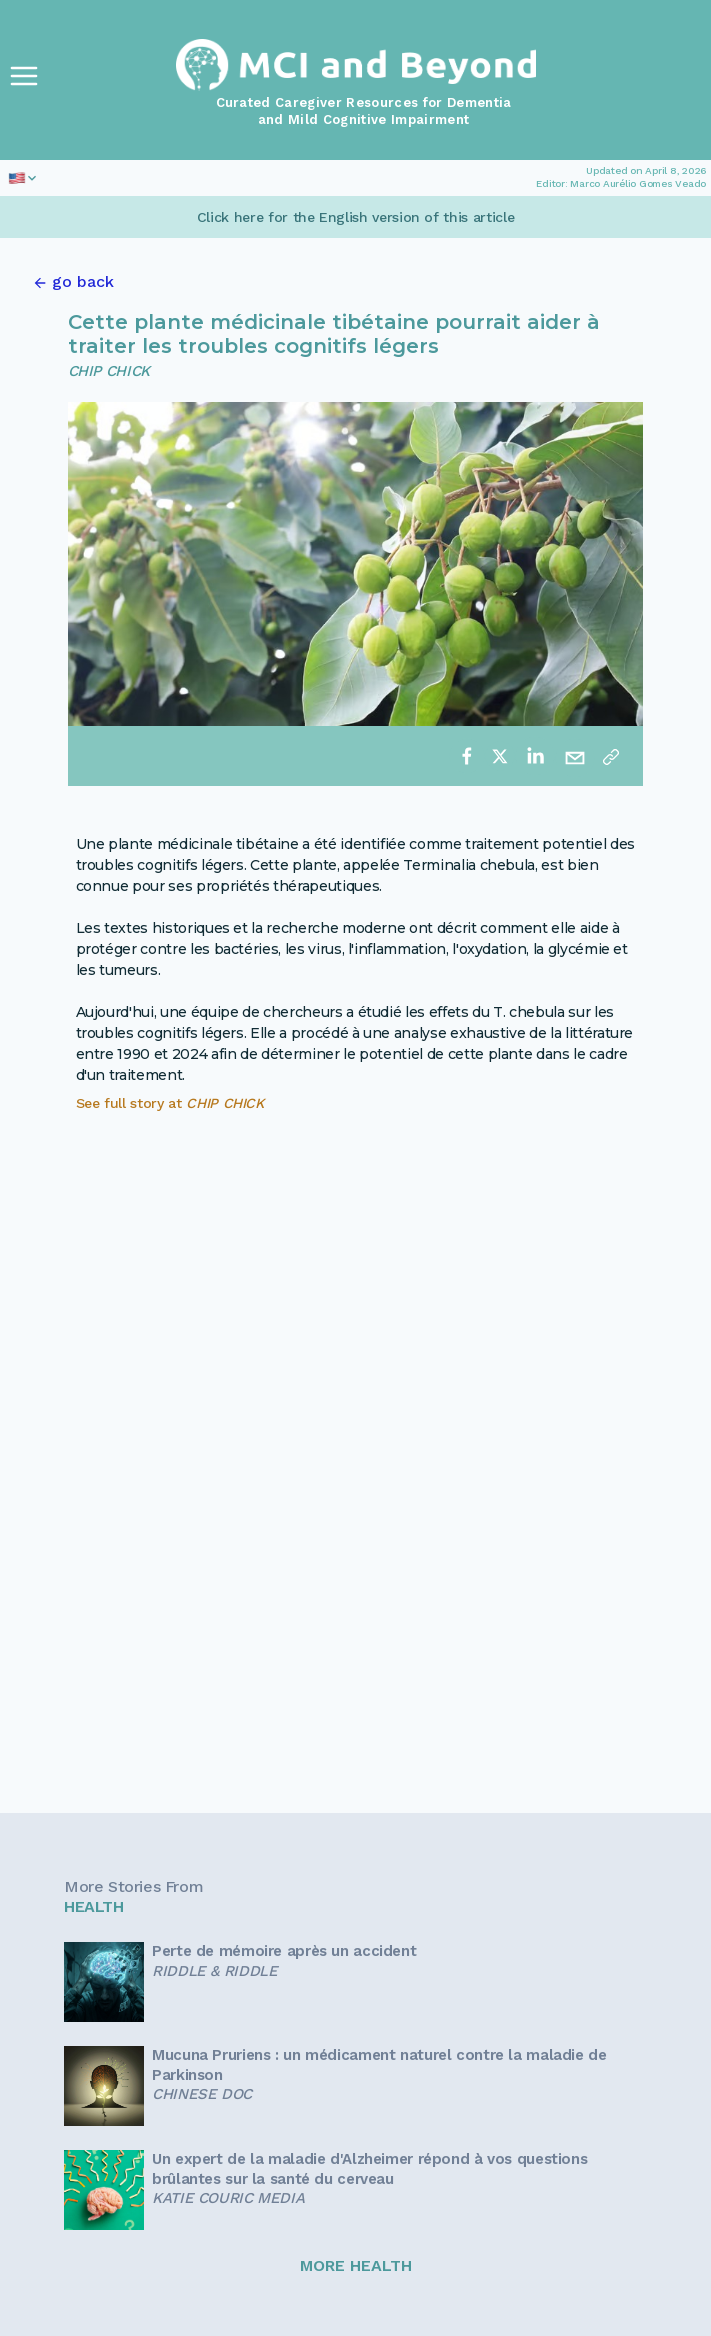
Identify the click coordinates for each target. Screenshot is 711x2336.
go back (83, 281)
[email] (575, 756)
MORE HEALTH (356, 2265)
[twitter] (500, 756)
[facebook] (467, 756)
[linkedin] (535, 756)
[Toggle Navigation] (24, 76)
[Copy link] (611, 756)
